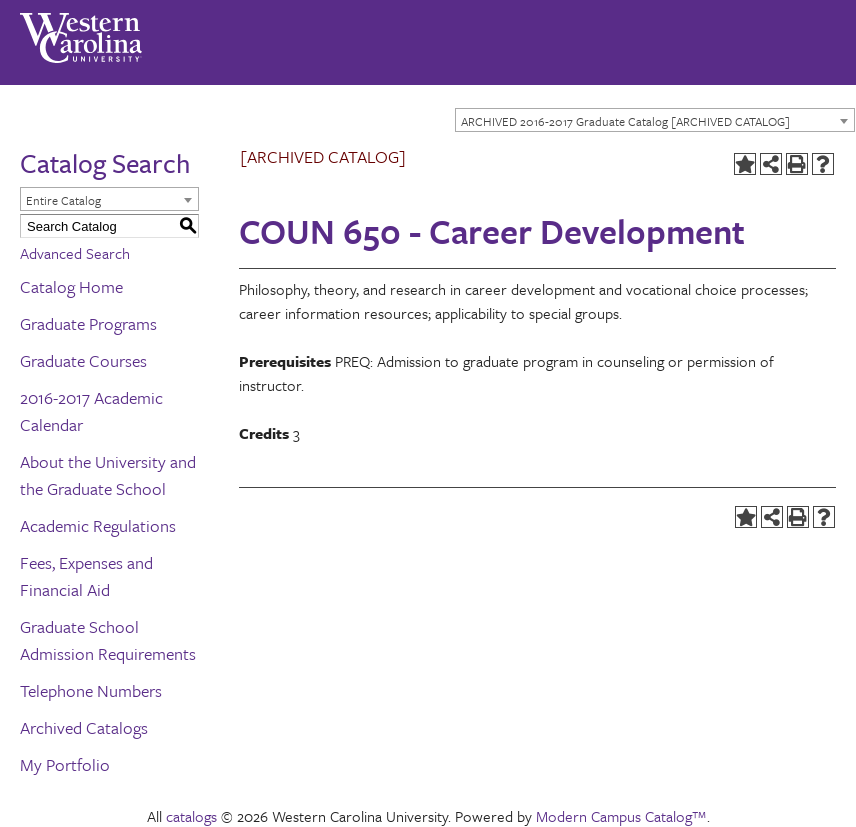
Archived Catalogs (84, 727)
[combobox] (655, 120)
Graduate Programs (88, 323)
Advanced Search (75, 253)
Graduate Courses (83, 360)
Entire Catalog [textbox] (63, 200)
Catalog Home (71, 286)
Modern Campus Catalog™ (621, 816)
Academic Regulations (98, 525)
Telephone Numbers (91, 690)
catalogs (191, 816)
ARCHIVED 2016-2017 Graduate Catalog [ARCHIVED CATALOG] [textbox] (625, 121)
